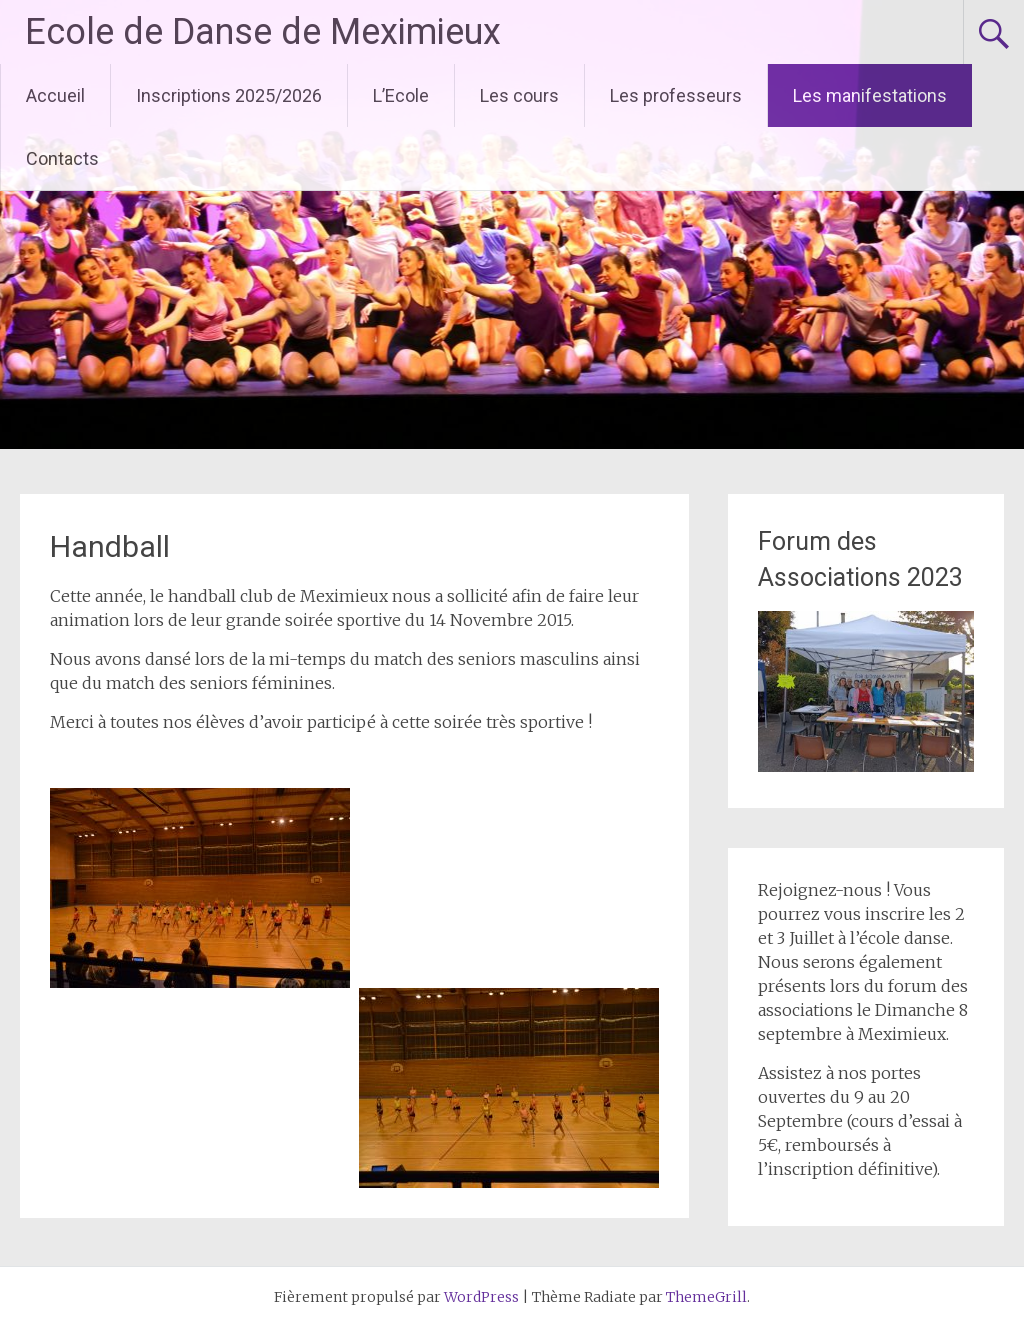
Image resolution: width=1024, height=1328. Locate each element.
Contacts (62, 158)
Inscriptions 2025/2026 (229, 95)
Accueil (55, 95)
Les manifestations (870, 95)
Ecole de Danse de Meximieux (263, 32)
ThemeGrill (706, 1297)
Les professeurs (676, 95)
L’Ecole (401, 95)
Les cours (519, 95)
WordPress (481, 1297)
